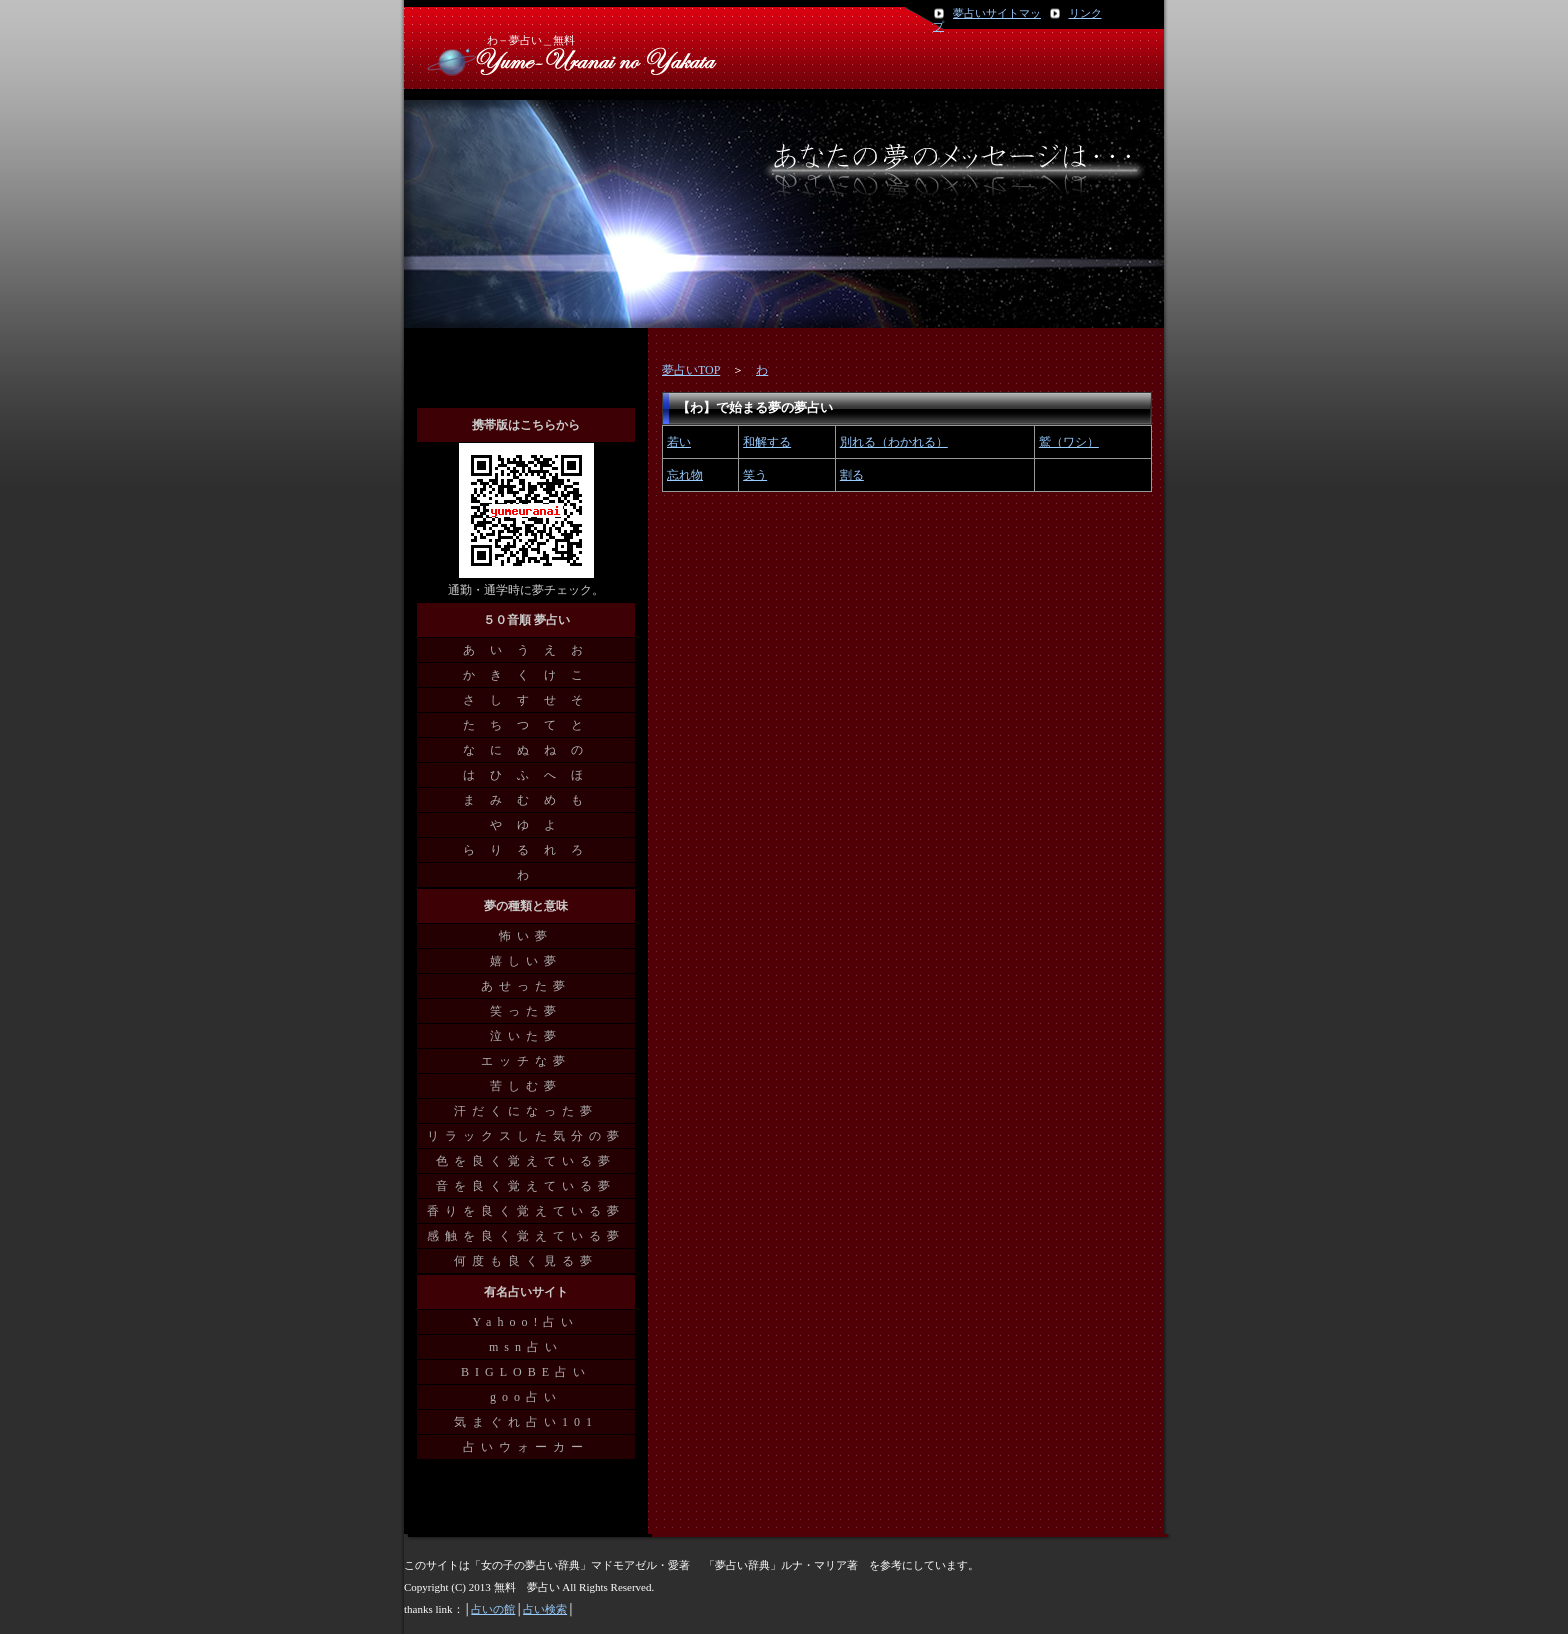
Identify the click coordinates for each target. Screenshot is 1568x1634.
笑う (755, 475)
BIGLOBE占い (526, 1372)
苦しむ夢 (526, 1086)
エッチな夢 (526, 1061)
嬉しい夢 (526, 961)
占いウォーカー (526, 1447)
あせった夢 (526, 986)
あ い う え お (526, 650)
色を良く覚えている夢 (526, 1161)
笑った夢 (526, 1011)
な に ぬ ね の (526, 750)
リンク (1085, 13)
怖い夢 (526, 936)
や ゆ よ (526, 825)
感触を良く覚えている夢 (526, 1236)
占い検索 (545, 1609)
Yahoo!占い (526, 1322)
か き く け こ (526, 675)
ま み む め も (526, 800)
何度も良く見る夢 (526, 1261)
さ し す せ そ (526, 700)
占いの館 (493, 1609)
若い (679, 442)
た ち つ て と (526, 725)
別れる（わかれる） (894, 442)
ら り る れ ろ (526, 850)
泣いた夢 (526, 1036)
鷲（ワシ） (1069, 442)
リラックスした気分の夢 (526, 1136)
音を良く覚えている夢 (526, 1186)
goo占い (526, 1397)
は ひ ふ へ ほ (526, 775)
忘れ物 (685, 475)
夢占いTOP (691, 370)
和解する (767, 442)
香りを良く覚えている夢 (526, 1211)
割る (852, 475)
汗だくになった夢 (526, 1111)
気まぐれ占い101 (526, 1422)
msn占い (526, 1347)
